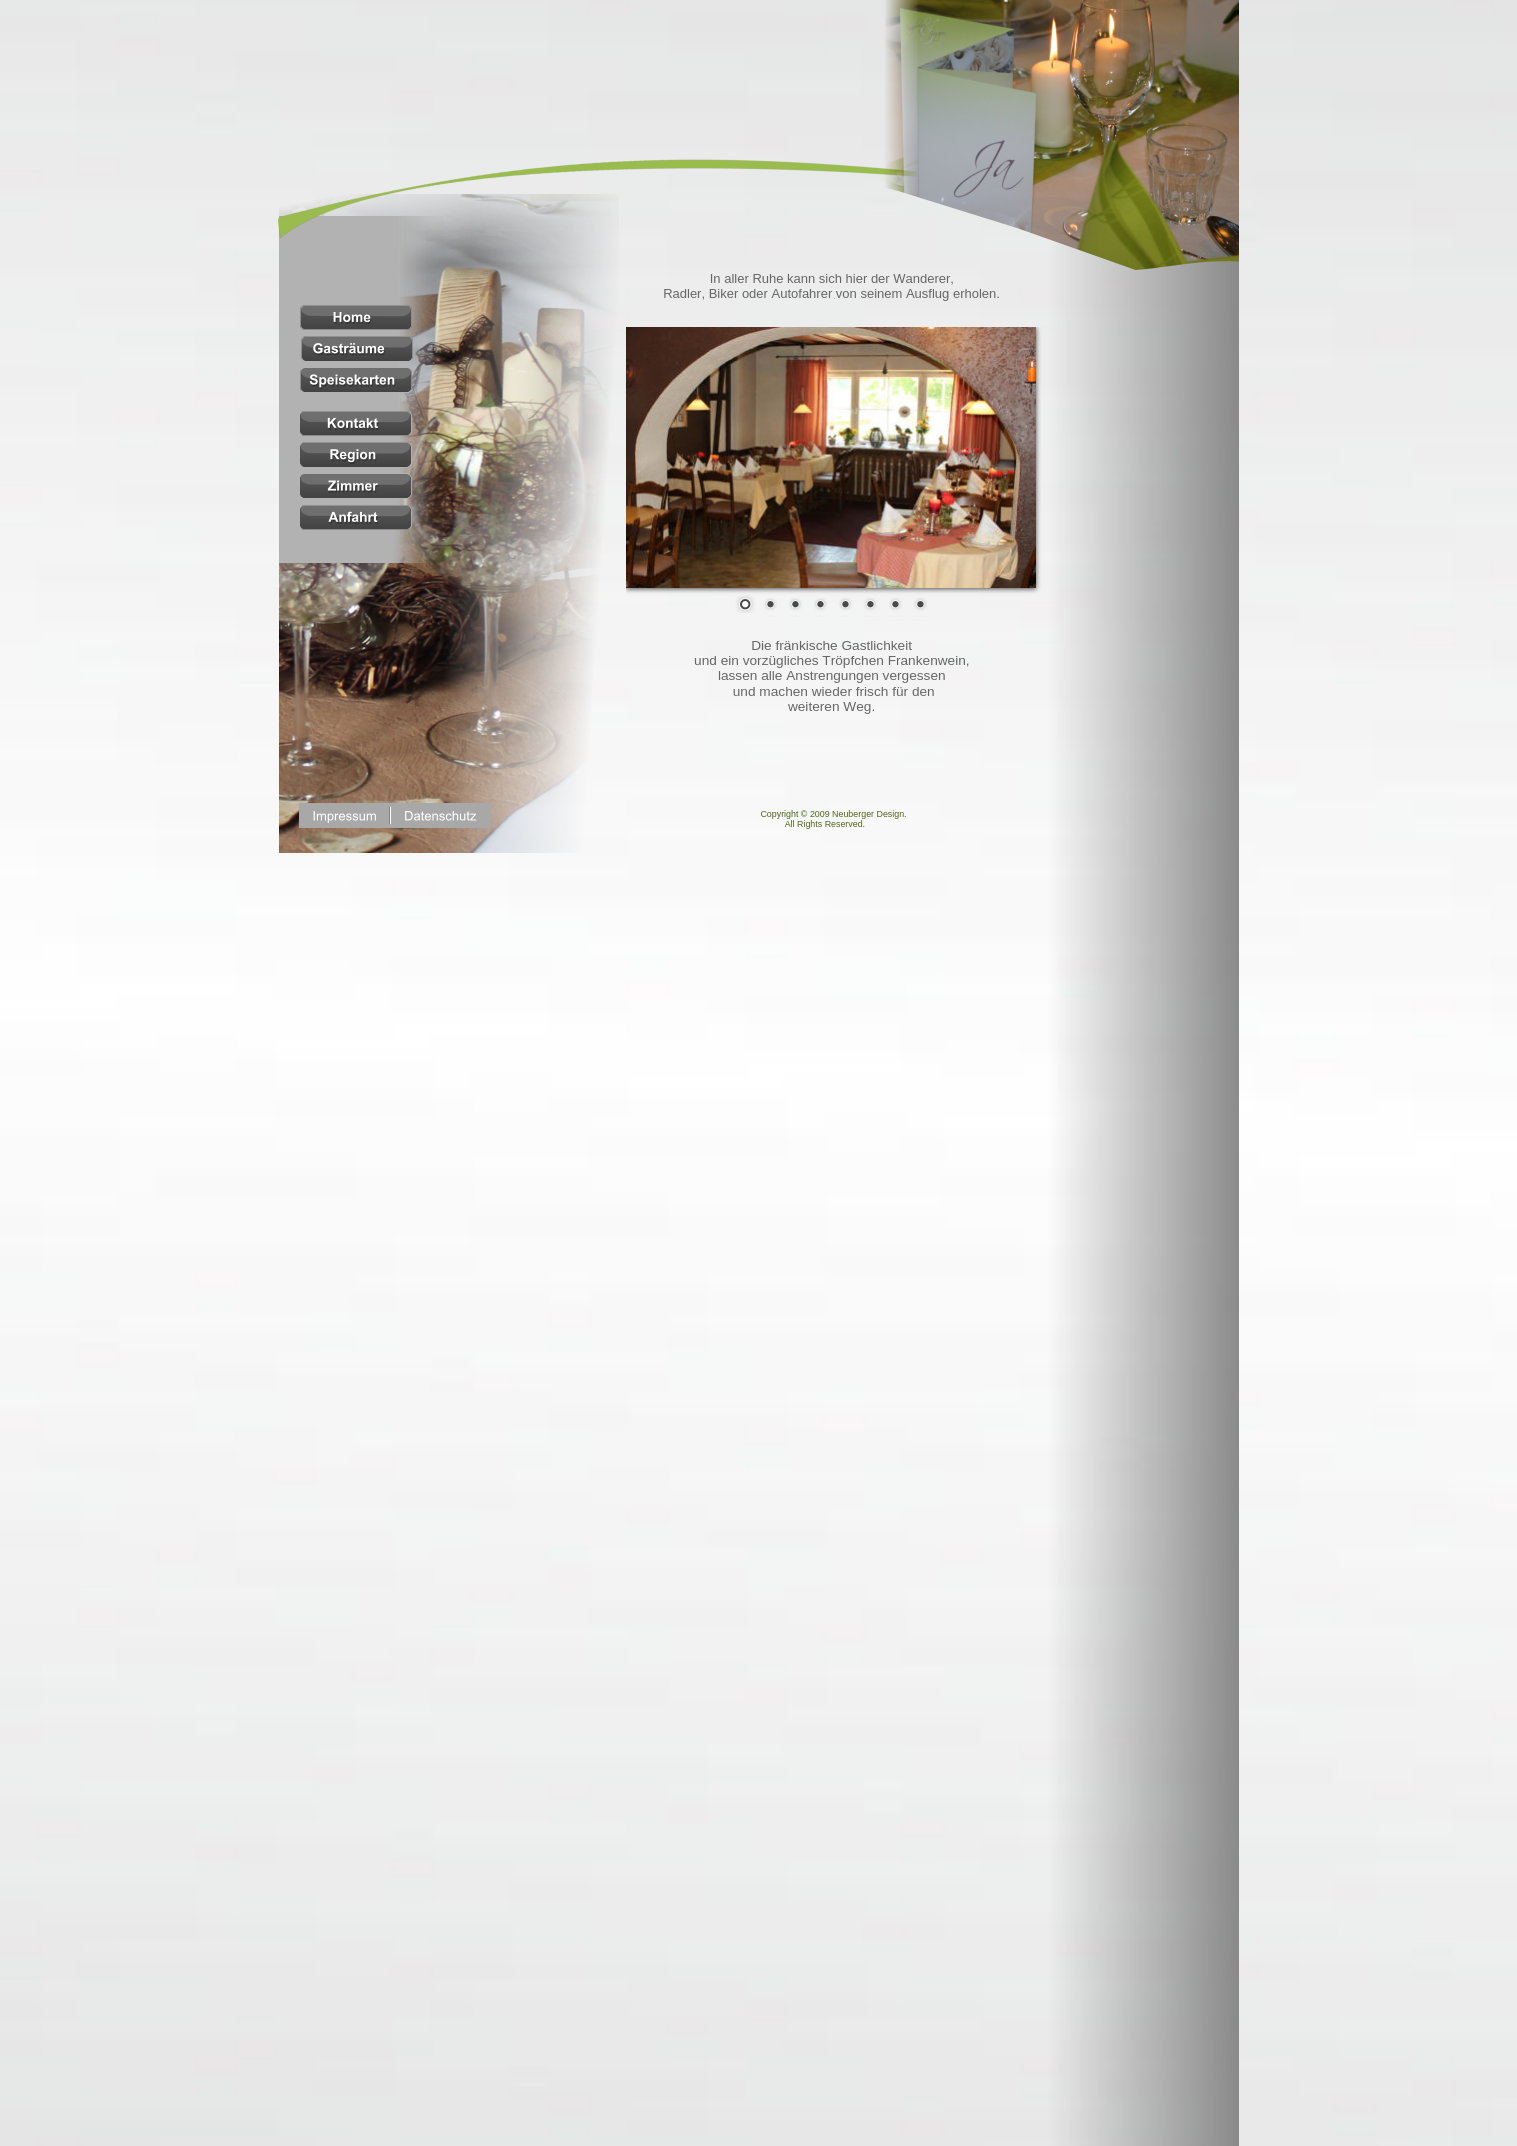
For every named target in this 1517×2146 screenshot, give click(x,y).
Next (1006, 459)
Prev (656, 459)
